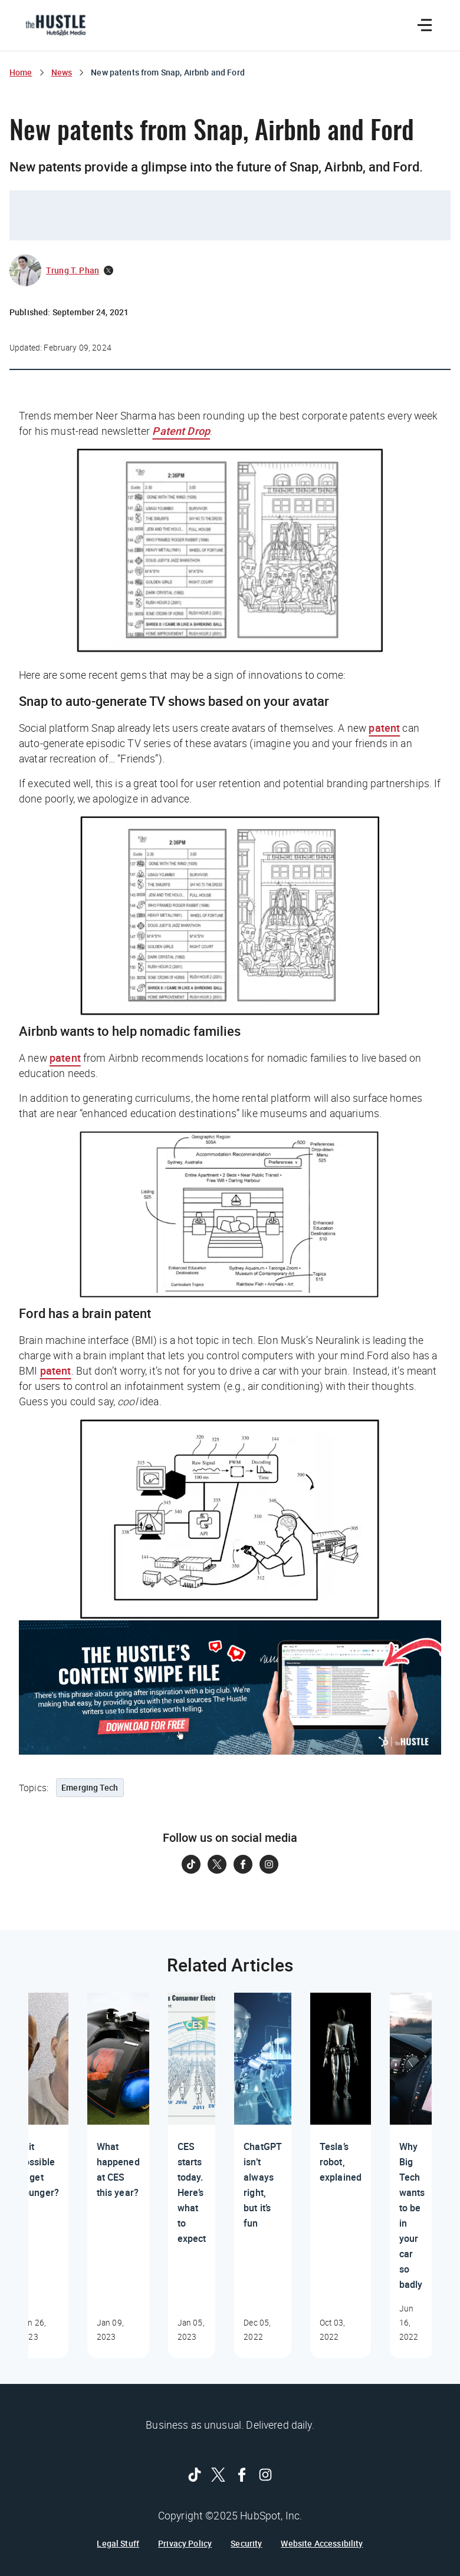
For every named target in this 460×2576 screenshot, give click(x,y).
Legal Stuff (118, 2543)
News (62, 72)
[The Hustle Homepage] (55, 25)
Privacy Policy (185, 2543)
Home (20, 72)
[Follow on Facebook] (243, 1864)
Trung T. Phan (72, 270)
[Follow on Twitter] (217, 1864)
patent (384, 728)
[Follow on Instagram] (268, 1864)
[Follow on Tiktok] (191, 1864)
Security (246, 2543)
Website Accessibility (322, 2543)
